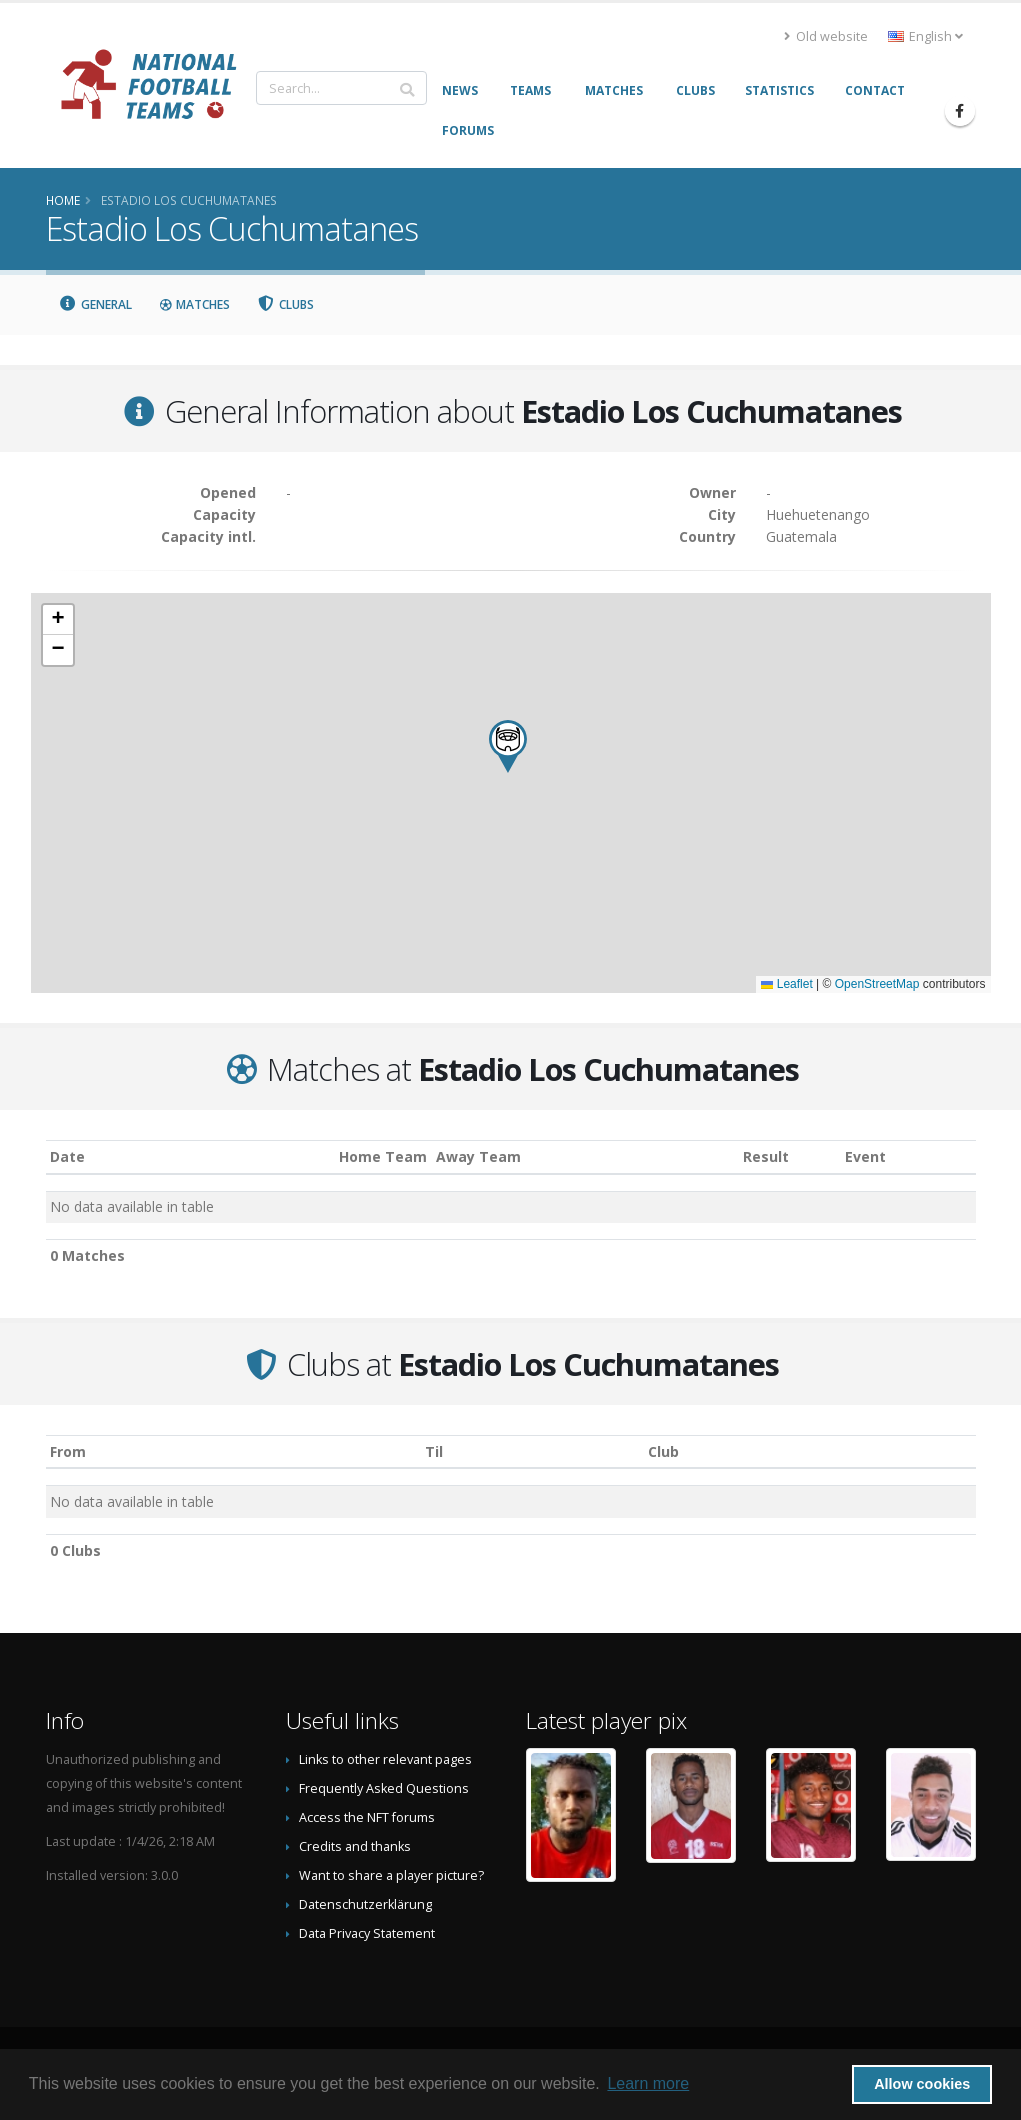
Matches (194, 304)
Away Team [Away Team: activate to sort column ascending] (478, 1156)
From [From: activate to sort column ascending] (68, 1451)
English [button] (925, 36)
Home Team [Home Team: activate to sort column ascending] (383, 1156)
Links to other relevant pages (385, 1759)
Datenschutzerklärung (365, 1904)
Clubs (285, 304)
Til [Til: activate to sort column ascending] (434, 1451)
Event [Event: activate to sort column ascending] (865, 1156)
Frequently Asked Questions (384, 1788)
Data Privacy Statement (367, 1933)
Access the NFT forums (367, 1817)
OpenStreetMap (877, 984)
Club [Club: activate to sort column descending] (663, 1451)
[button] (508, 746)
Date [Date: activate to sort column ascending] (67, 1156)
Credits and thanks (355, 1846)
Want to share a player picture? (391, 1875)
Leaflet (786, 984)
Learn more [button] (648, 2083)
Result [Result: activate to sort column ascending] (766, 1156)
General (96, 304)
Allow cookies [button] (922, 2084)
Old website (826, 36)
